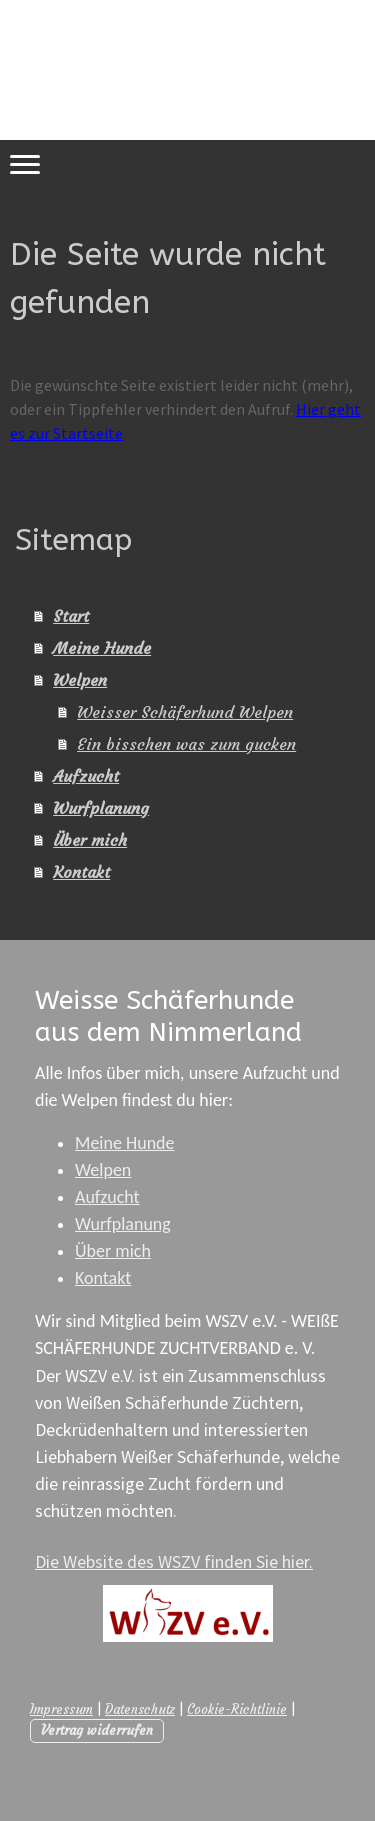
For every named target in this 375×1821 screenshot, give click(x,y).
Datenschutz (140, 1709)
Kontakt (81, 872)
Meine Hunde (102, 648)
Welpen (80, 680)
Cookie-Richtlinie (237, 1709)
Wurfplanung (101, 808)
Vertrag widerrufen (97, 1730)
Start (71, 616)
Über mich (90, 840)
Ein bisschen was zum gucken (186, 744)
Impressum (61, 1709)
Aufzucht (86, 776)
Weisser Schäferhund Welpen (185, 712)
